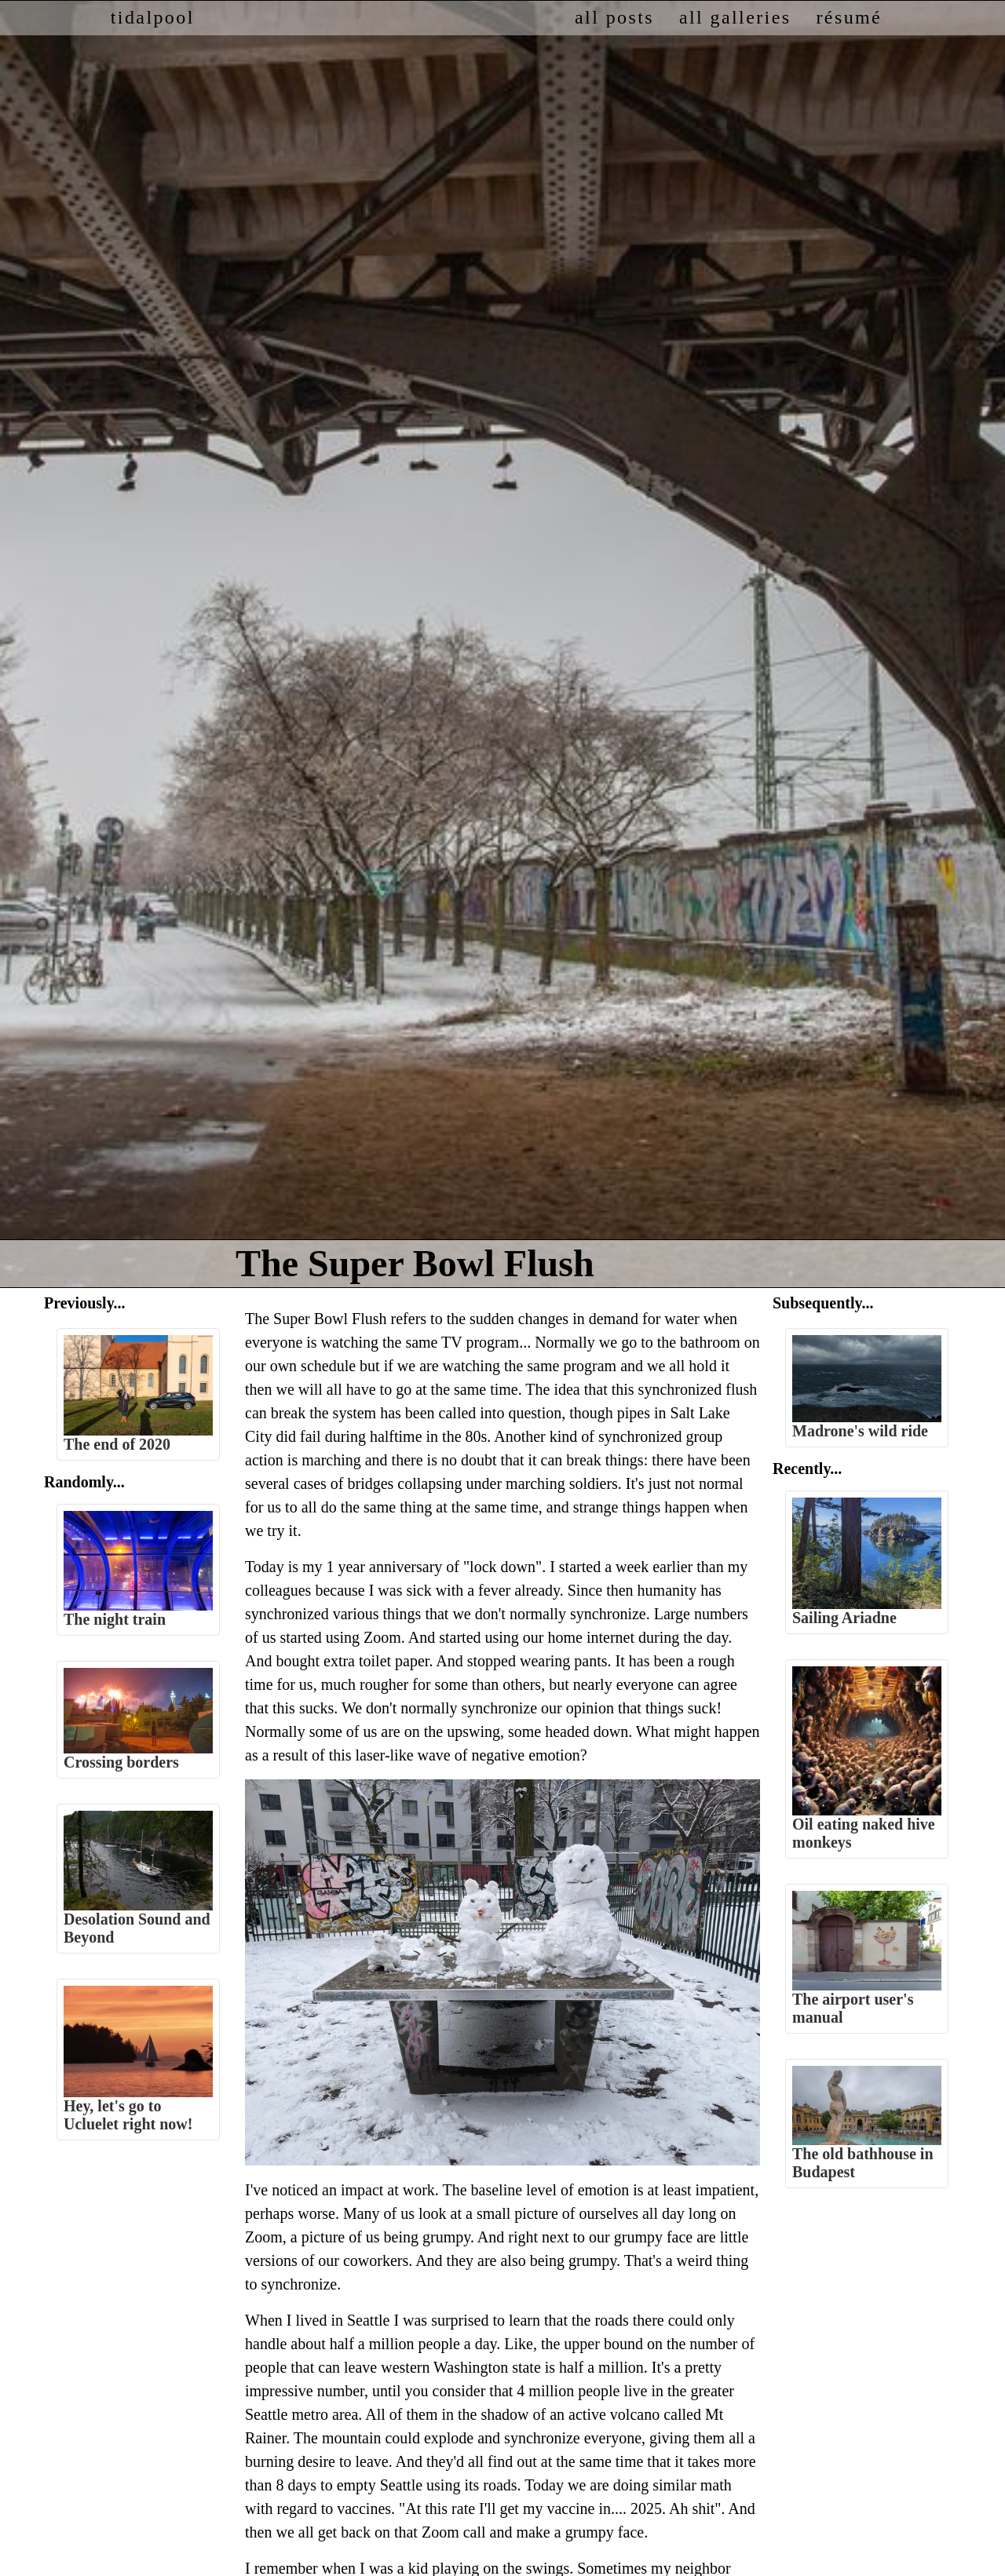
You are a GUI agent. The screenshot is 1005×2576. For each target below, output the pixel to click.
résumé (849, 17)
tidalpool (153, 17)
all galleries (735, 17)
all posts (614, 17)
